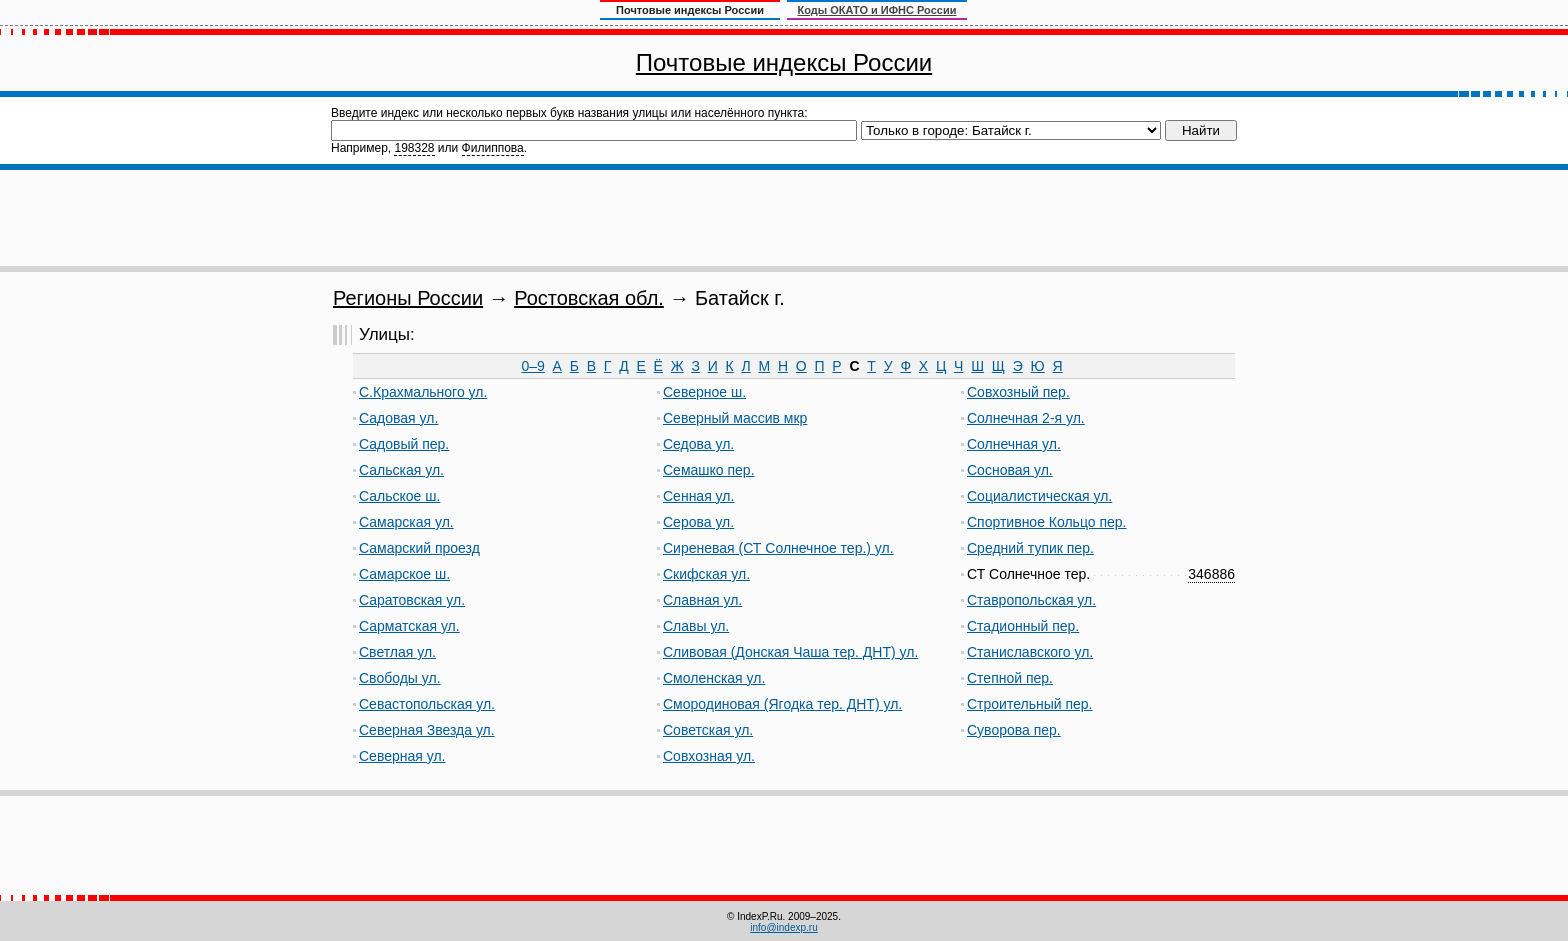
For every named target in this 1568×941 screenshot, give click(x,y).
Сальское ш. (399, 496)
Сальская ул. (401, 470)
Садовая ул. (398, 418)
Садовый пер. (404, 444)
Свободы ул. (400, 678)
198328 (414, 148)
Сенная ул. (698, 496)
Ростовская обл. (589, 298)
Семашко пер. (709, 470)
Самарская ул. (406, 522)
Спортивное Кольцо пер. (1047, 522)
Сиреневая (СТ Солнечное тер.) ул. (778, 548)
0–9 (532, 366)
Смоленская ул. (714, 678)
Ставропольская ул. (1031, 600)
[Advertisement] (784, 218)
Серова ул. (698, 522)
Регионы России (408, 298)
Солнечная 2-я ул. (1026, 418)
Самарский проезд (419, 548)
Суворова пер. (1014, 730)
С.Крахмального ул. (423, 392)
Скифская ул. (706, 574)
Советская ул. (708, 730)
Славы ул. (696, 626)
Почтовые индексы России (784, 62)
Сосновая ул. (1010, 470)
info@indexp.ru (783, 927)
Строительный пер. (1030, 704)
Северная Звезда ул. (427, 730)
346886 (1211, 574)
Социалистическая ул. (1039, 496)
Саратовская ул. (412, 600)
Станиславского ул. (1030, 652)
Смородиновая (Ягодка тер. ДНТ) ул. (782, 704)
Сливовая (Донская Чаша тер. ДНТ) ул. (790, 652)
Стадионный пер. (1023, 626)
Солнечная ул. (1014, 444)
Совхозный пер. (1018, 392)
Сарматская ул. (409, 626)
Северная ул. (402, 756)
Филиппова (493, 148)
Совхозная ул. (709, 756)
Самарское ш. (404, 574)
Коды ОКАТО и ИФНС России (877, 10)
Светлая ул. (397, 652)
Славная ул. (702, 600)
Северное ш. (704, 392)
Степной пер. (1010, 678)
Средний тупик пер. (1030, 548)
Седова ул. (698, 444)
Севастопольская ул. (427, 704)
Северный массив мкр (735, 418)
